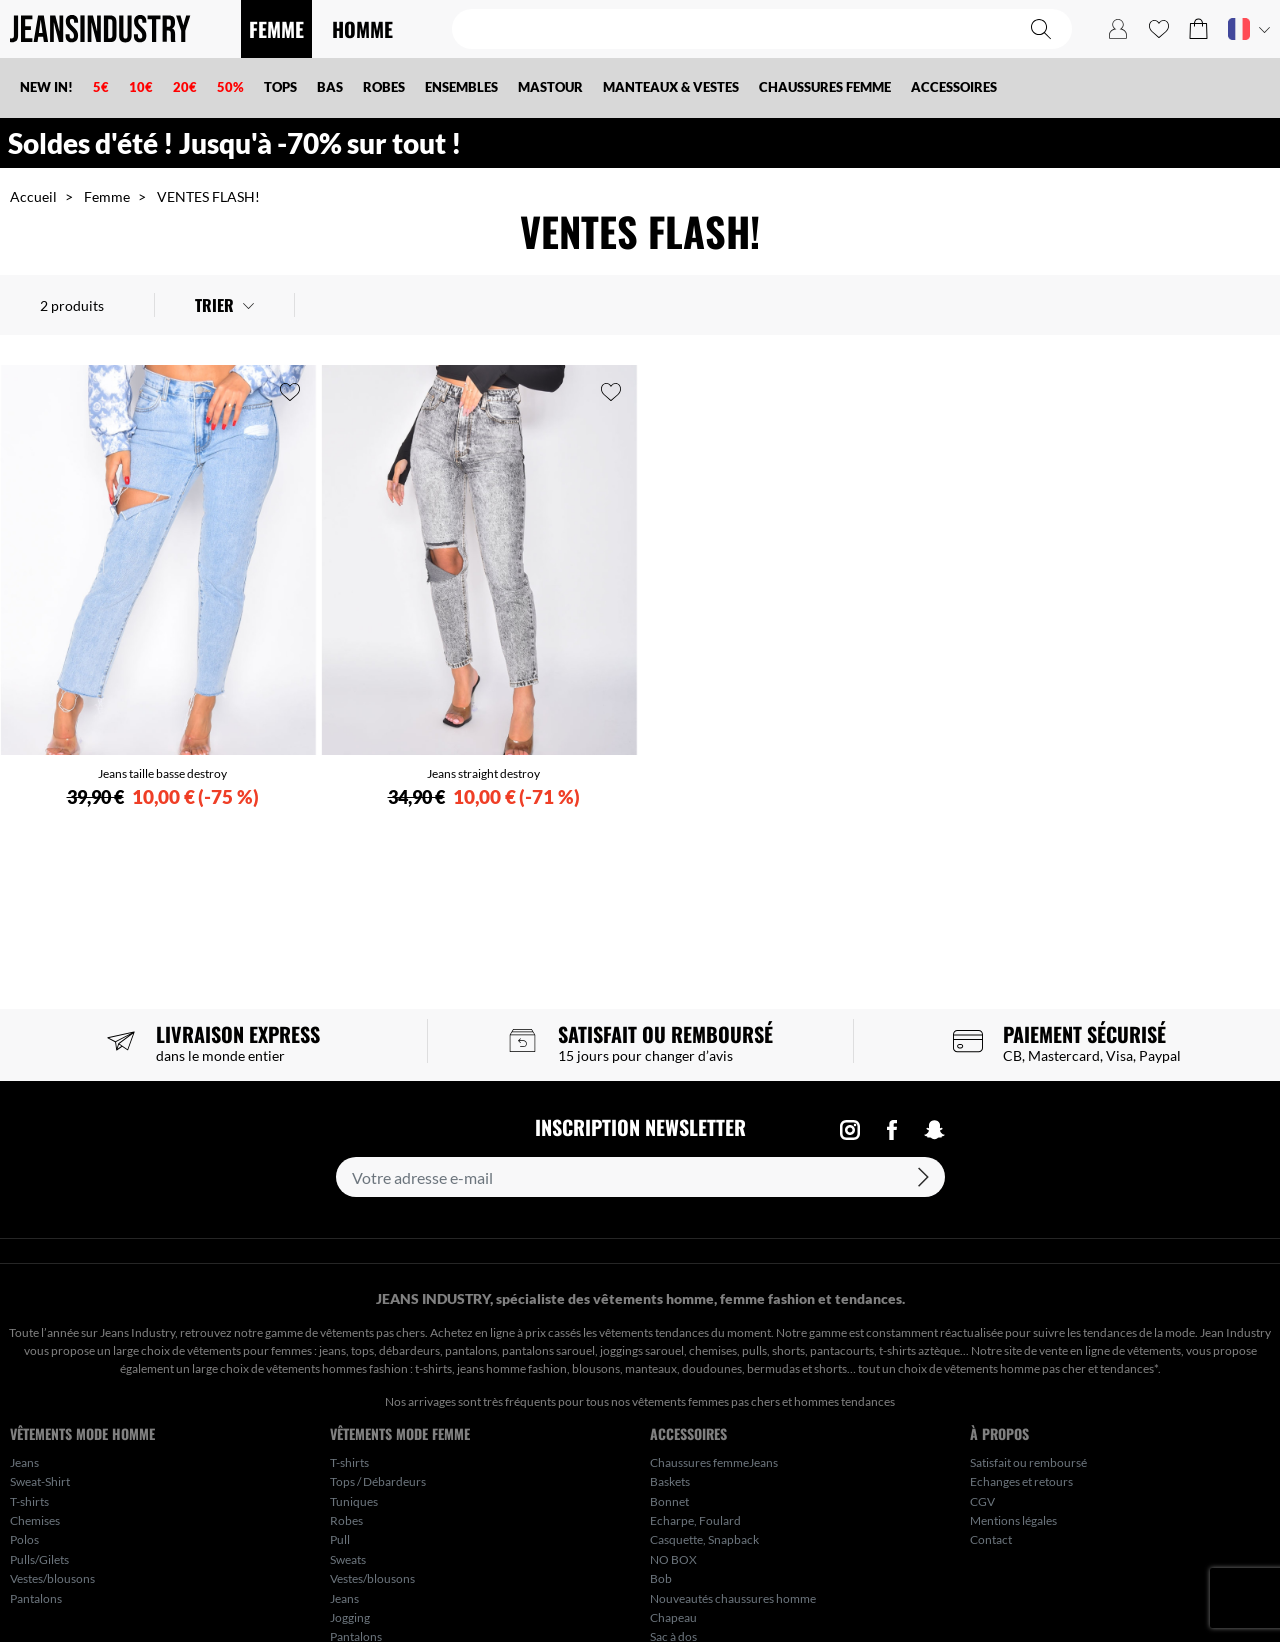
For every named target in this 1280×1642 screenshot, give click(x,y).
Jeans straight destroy (483, 773)
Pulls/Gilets (39, 1559)
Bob (661, 1578)
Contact (991, 1539)
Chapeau (673, 1617)
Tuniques (354, 1501)
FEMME (276, 29)
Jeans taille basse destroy (162, 773)
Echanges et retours (1021, 1481)
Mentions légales (1013, 1520)
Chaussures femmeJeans (714, 1462)
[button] (1198, 29)
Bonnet (669, 1501)
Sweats (348, 1559)
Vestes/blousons (52, 1578)
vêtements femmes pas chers (706, 1401)
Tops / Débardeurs (378, 1481)
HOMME (362, 29)
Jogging (350, 1617)
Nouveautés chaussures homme (733, 1598)
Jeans (24, 1462)
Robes (346, 1520)
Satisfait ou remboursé (1028, 1462)
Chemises (35, 1520)
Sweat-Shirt (40, 1481)
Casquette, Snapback (704, 1539)
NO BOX (673, 1559)
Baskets (670, 1481)
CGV (982, 1501)
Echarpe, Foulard (695, 1520)
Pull (340, 1539)
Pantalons (36, 1598)
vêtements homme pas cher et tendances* (1051, 1368)
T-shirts (29, 1501)
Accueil (33, 196)
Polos (24, 1539)
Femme (107, 196)
